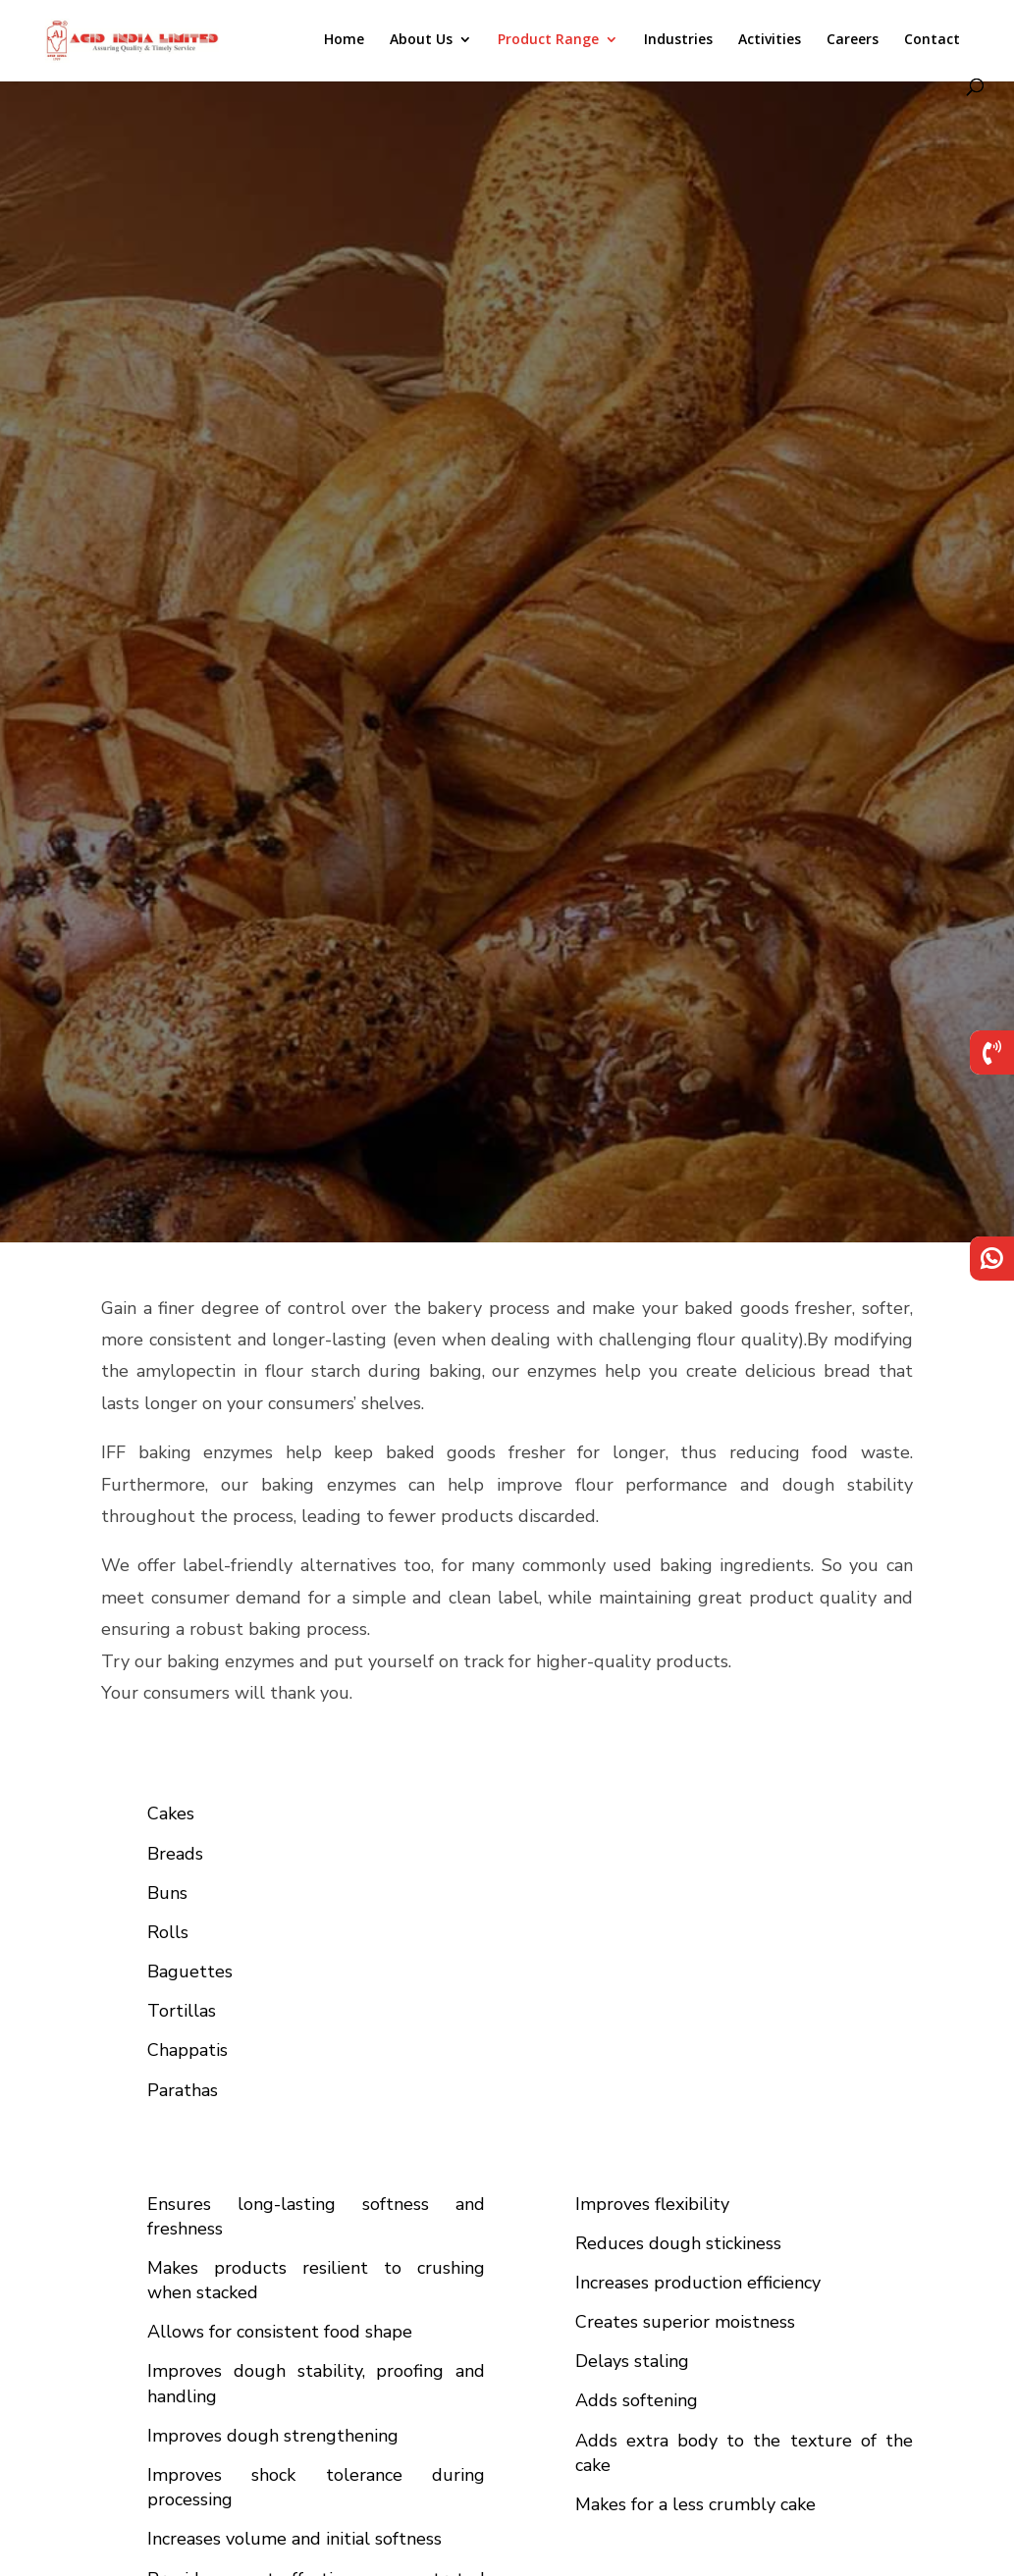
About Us (421, 40)
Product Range (548, 40)
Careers (853, 40)
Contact (932, 40)
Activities (769, 40)
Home (344, 40)
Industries (678, 40)
